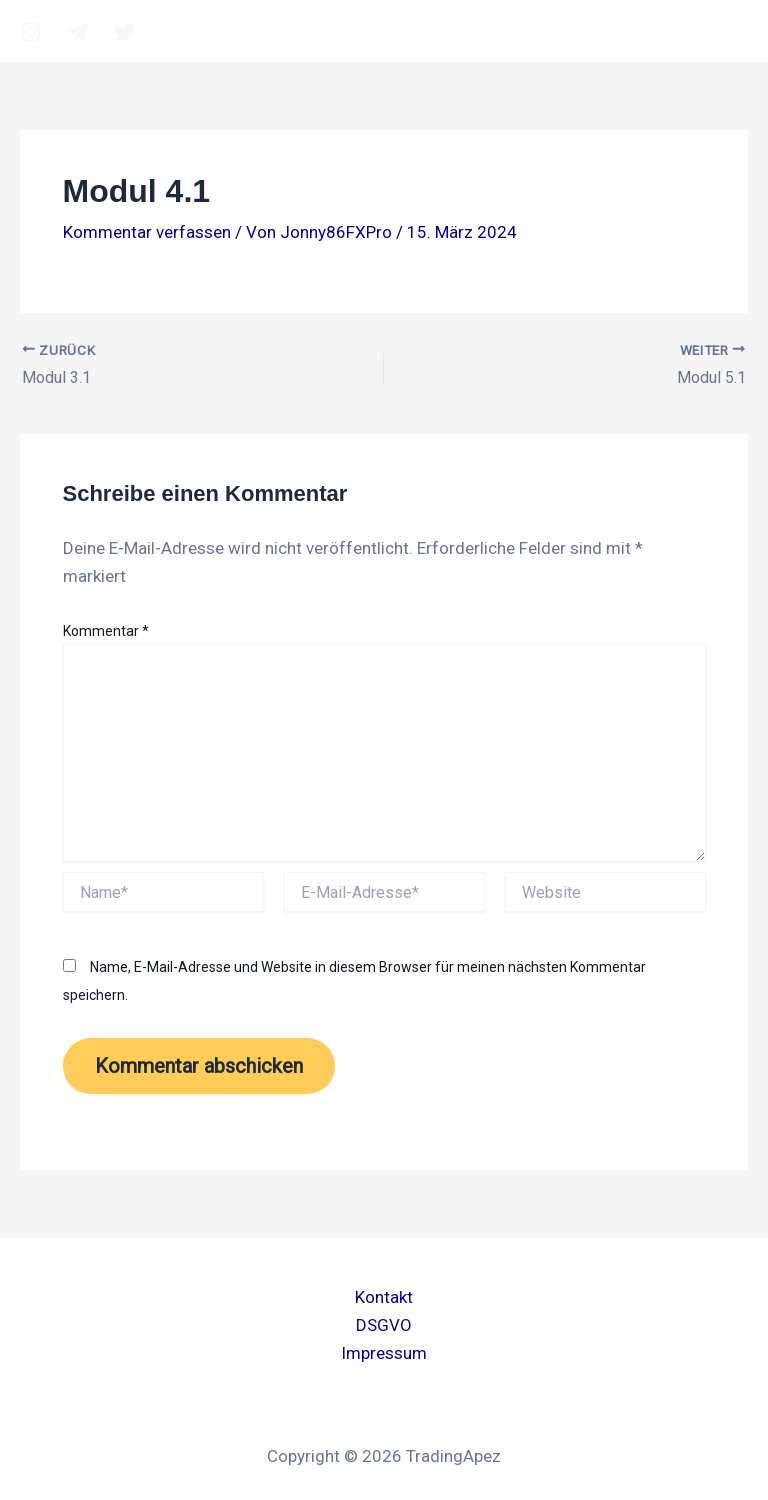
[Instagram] (31, 32)
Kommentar (106, 631)
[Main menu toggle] (718, 31)
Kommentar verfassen (147, 232)
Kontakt (384, 1297)
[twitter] (125, 32)
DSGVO (384, 1325)
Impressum (384, 1353)
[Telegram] (78, 32)
